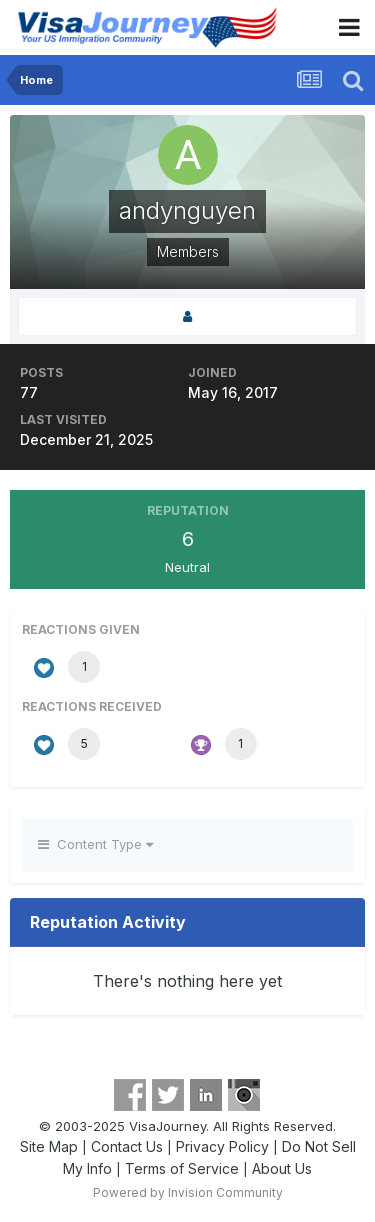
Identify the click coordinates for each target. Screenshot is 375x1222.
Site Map (49, 1146)
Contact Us (127, 1146)
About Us (282, 1168)
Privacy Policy (222, 1146)
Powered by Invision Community (188, 1192)
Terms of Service (182, 1168)
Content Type (95, 844)
